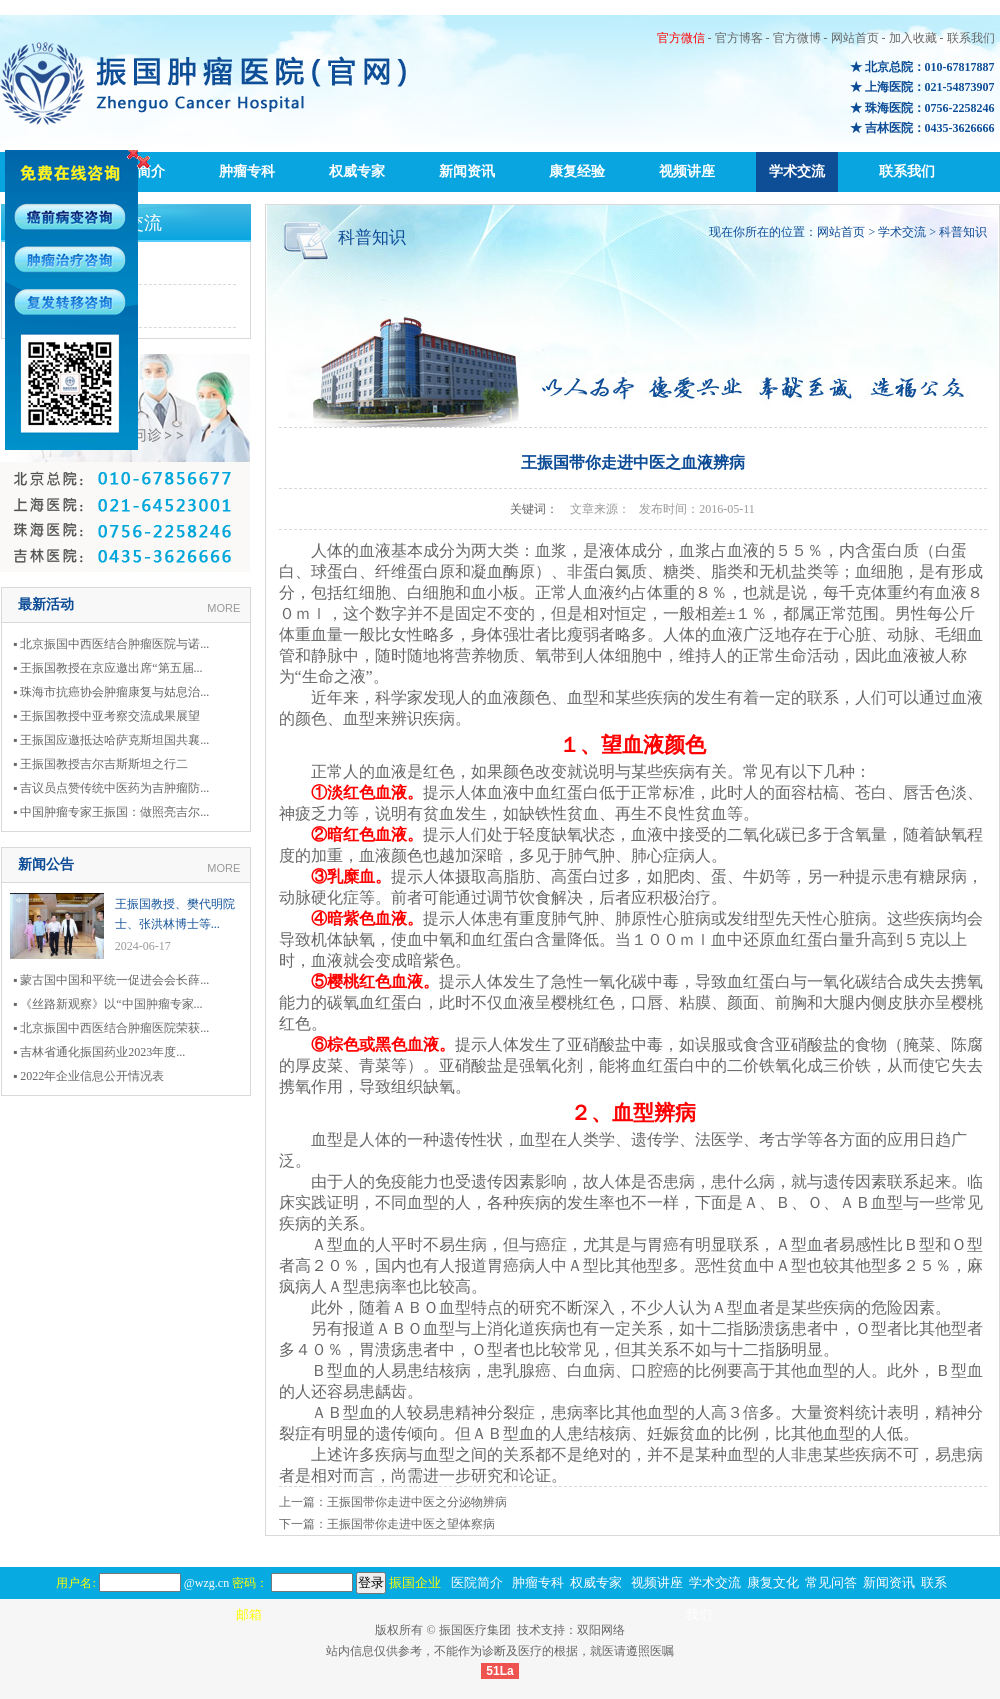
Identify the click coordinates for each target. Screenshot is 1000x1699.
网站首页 (855, 38)
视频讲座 (687, 171)
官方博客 (739, 38)
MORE (223, 608)
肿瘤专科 (247, 171)
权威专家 (357, 171)
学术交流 (797, 171)
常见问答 (831, 1582)
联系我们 (971, 38)
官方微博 (797, 38)
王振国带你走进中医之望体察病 (411, 1524)
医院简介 (477, 1582)
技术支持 (541, 1630)
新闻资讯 (467, 171)
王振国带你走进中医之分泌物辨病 (417, 1502)
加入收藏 (913, 38)
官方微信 (681, 38)
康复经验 (577, 171)
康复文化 (773, 1582)
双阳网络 (601, 1630)
